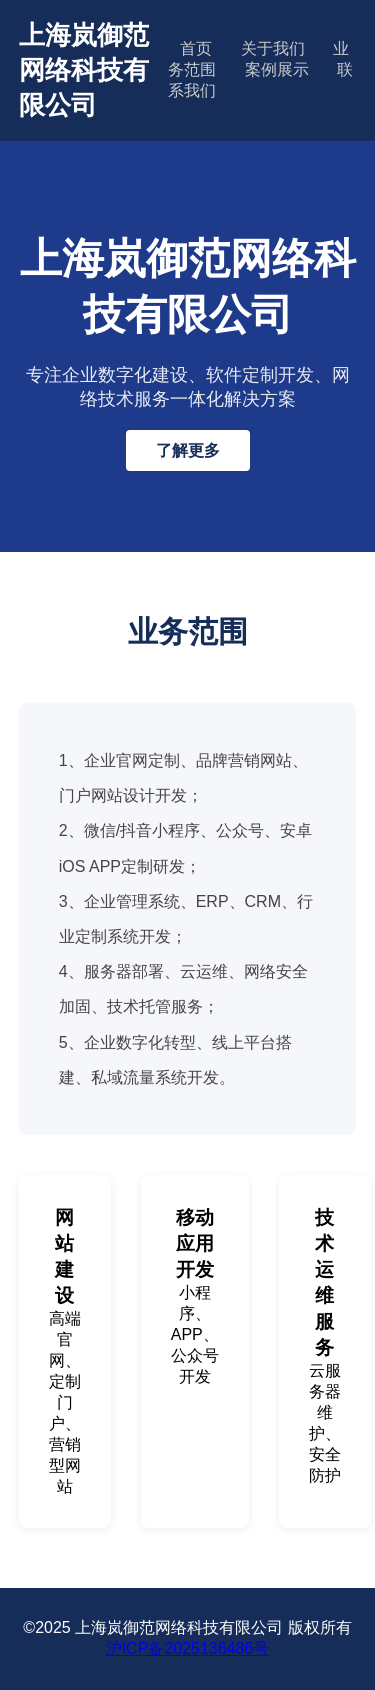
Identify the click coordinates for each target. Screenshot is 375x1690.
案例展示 (277, 69)
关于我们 (273, 48)
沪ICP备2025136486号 (188, 1648)
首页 (196, 48)
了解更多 (188, 450)
